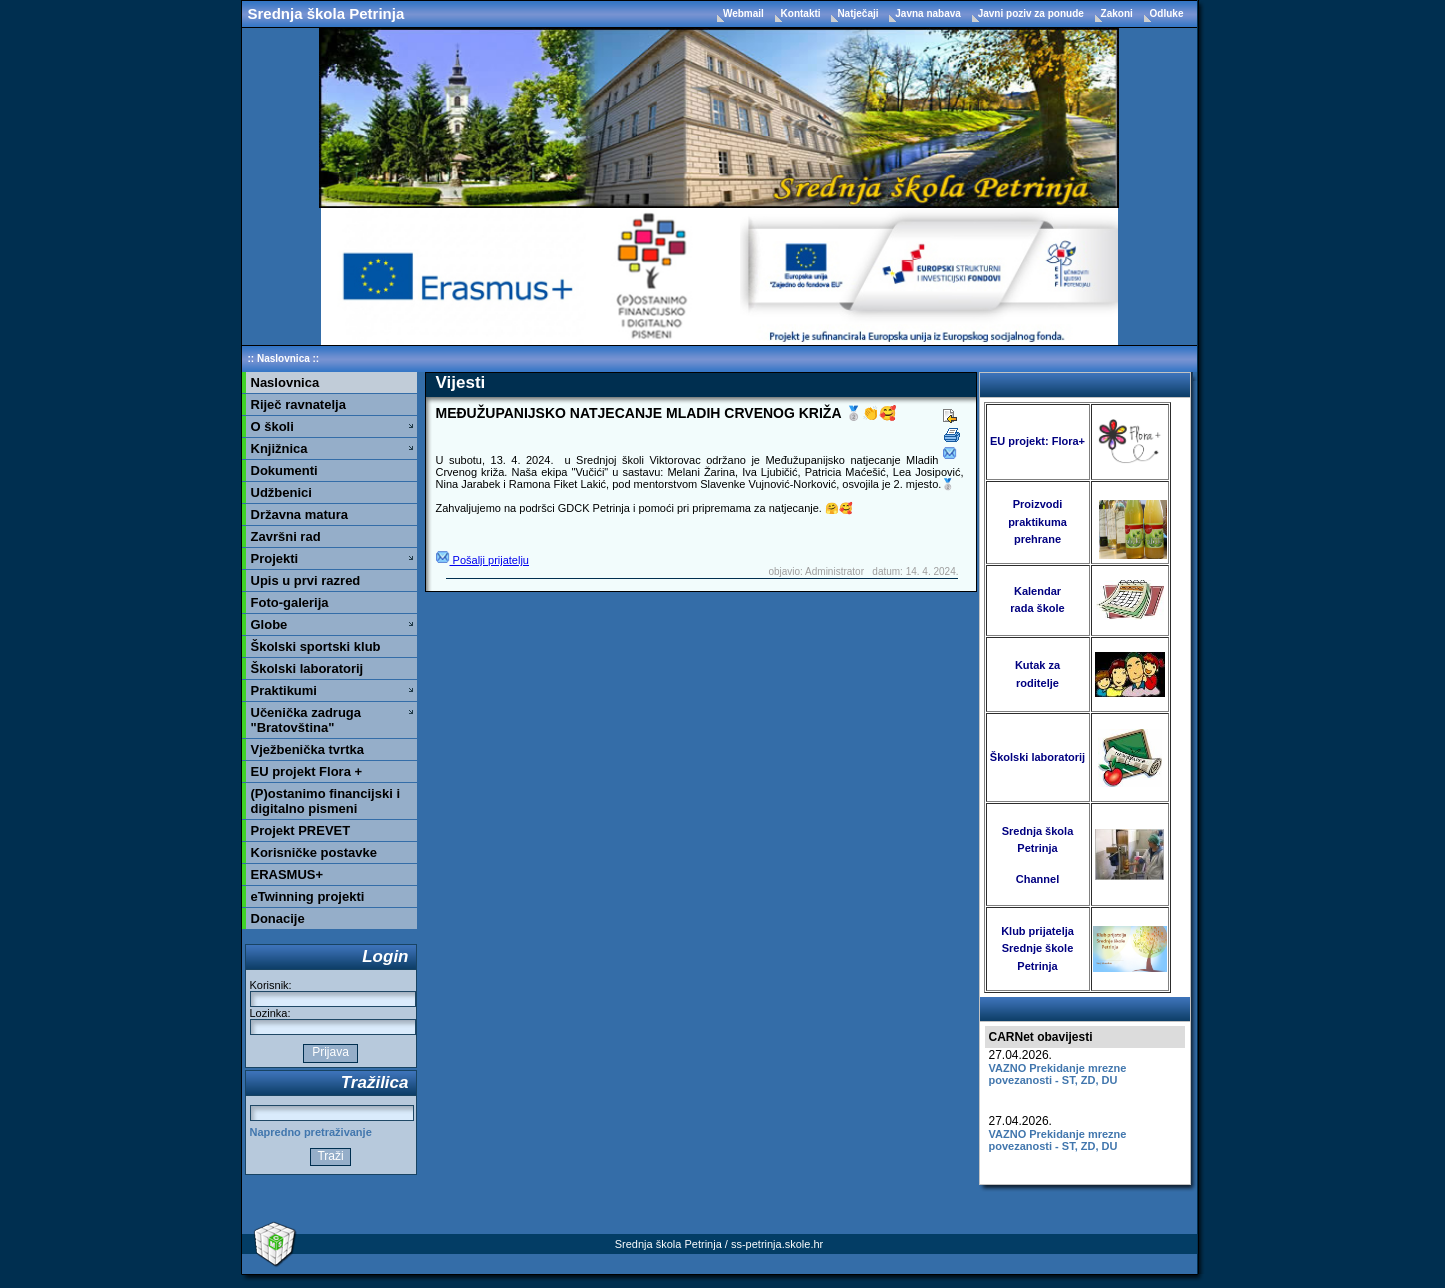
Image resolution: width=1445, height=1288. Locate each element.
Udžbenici (281, 492)
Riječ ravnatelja (298, 404)
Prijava (330, 1052)
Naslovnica (283, 358)
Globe (269, 624)
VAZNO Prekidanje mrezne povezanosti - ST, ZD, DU (1058, 1074)
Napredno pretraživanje (311, 1132)
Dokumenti (284, 470)
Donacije (278, 918)
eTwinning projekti (308, 896)
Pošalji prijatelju (482, 560)
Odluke (1167, 13)
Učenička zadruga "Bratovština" (306, 720)
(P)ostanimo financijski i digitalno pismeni (326, 801)
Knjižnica (279, 448)
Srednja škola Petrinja (326, 13)
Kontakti (802, 13)
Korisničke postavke (314, 852)
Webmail (745, 13)
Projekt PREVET (301, 830)
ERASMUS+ (287, 874)
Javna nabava (929, 13)
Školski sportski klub (316, 646)
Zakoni (1118, 13)
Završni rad (286, 536)
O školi (272, 426)
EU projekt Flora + (307, 771)
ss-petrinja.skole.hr (777, 1244)
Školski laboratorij (307, 668)
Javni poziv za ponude (1032, 13)
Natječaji (859, 13)
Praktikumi (284, 690)
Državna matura (300, 514)
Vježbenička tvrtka (307, 749)
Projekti (275, 558)
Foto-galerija (290, 602)
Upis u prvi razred (306, 580)
